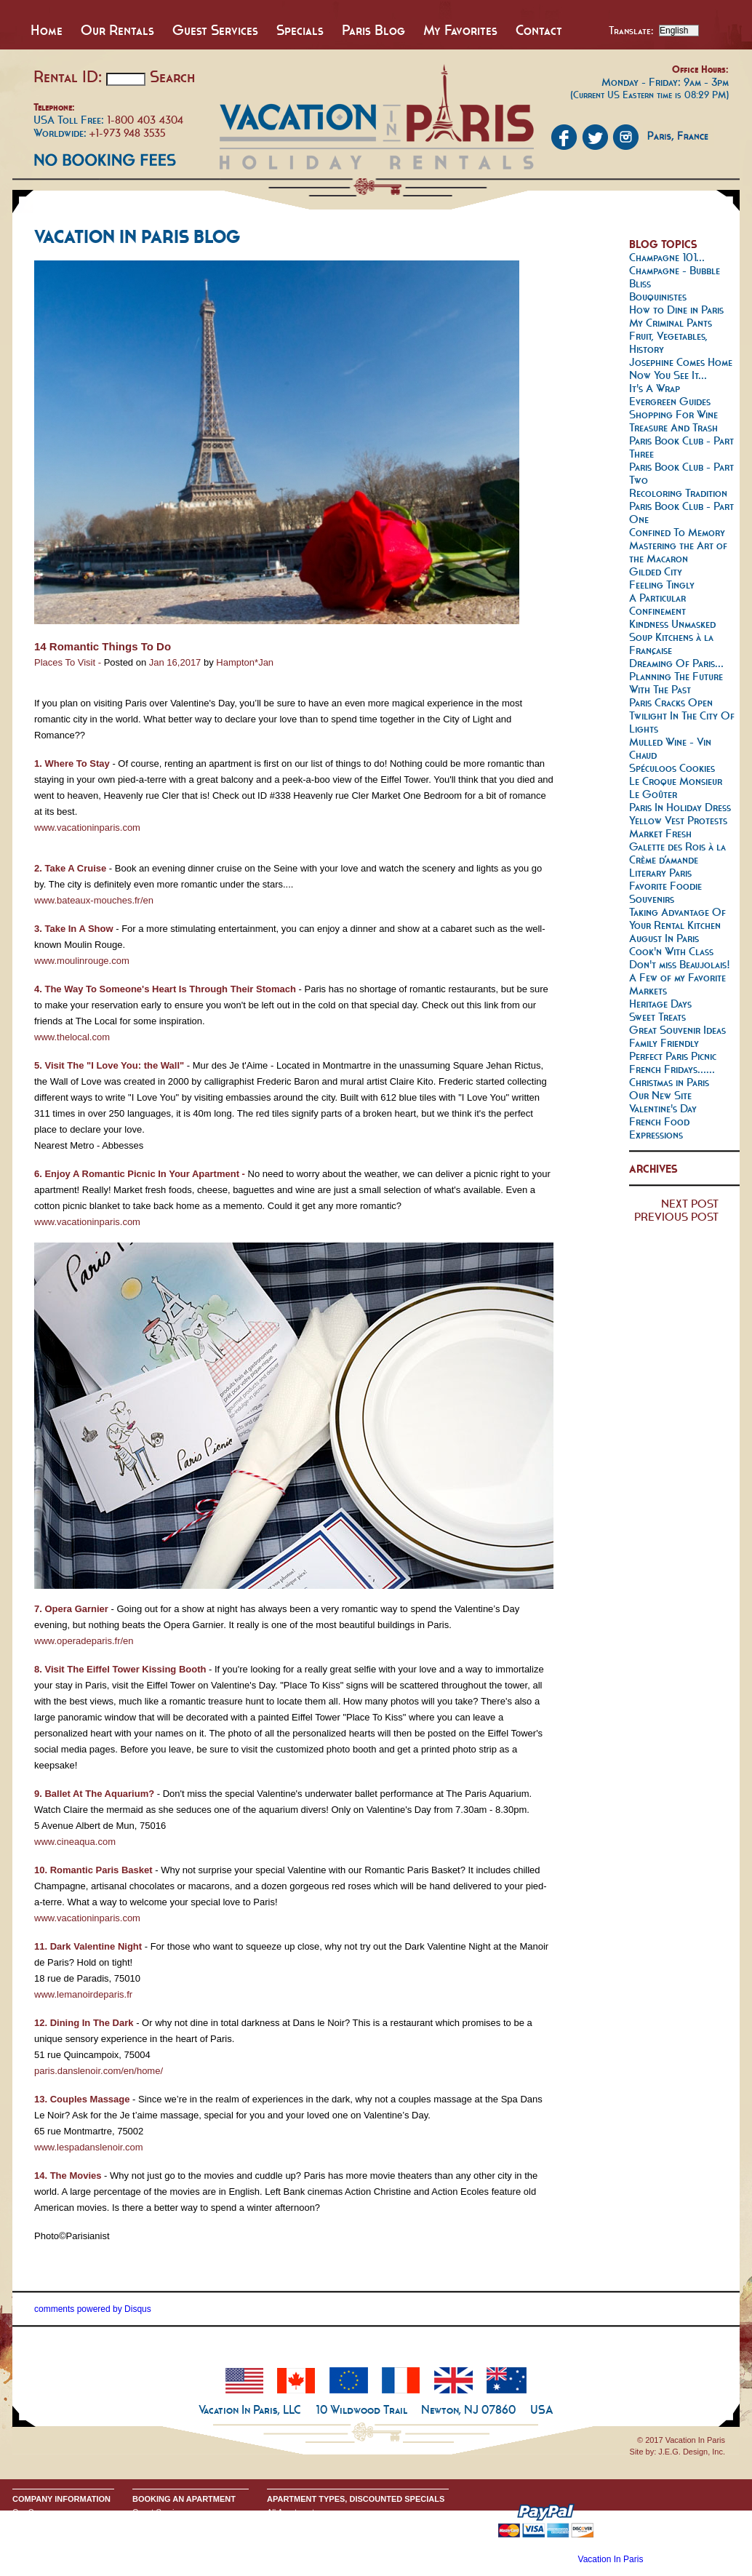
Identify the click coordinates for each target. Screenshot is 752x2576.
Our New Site (660, 1095)
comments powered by (92, 2309)
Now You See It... (668, 375)
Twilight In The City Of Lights (682, 722)
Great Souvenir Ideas (677, 1030)
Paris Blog (373, 30)
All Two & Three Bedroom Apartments (334, 2547)
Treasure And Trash (673, 427)
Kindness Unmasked (672, 624)
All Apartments (293, 2512)
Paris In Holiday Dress (680, 807)
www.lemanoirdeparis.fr (83, 1994)
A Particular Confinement (657, 604)
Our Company (37, 2512)
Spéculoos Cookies (672, 768)
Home (47, 30)
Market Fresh (660, 833)
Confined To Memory (677, 532)
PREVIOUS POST (676, 1217)
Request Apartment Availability (186, 2535)
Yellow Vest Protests (678, 820)
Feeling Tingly (662, 584)
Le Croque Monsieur (675, 781)
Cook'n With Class (671, 951)
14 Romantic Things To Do (102, 646)
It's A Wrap (654, 388)
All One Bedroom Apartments (318, 2535)
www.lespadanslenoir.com (88, 2147)
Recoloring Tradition (678, 493)
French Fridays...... (672, 1069)
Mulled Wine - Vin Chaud (670, 748)
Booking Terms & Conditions (182, 2523)
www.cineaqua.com (75, 1841)
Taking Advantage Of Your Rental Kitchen (677, 918)
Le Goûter (653, 794)
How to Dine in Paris (676, 309)
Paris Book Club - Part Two (681, 473)
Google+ (27, 2547)
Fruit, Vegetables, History (668, 342)
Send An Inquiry (40, 2523)
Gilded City (655, 571)
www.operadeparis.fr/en (84, 1640)
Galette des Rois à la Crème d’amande (677, 853)
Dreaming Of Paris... (676, 663)
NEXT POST (690, 1204)
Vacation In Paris (611, 2559)
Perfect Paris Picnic (672, 1056)
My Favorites (460, 30)
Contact (539, 30)
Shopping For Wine (673, 414)
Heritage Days (660, 1003)
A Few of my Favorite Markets (677, 983)
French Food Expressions (659, 1127)
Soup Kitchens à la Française (671, 643)
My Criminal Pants (670, 323)
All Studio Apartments (305, 2523)
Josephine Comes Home (680, 362)
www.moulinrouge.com (81, 960)
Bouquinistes (658, 296)
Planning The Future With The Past (676, 682)
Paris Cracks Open (671, 702)
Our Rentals (117, 30)
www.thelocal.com (72, 1037)
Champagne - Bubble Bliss (674, 276)
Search (172, 76)
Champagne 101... (667, 257)
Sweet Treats (657, 1017)
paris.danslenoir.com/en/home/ (98, 2070)
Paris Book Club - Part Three (681, 447)
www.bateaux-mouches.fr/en (93, 900)
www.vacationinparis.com (87, 827)
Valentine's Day (663, 1108)
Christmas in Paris (669, 1082)
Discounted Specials (303, 2558)
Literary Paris (660, 873)
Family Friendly (664, 1043)
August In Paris (664, 938)
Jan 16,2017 (175, 662)
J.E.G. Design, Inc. (691, 2451)
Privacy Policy (37, 2535)
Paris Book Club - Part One (681, 512)
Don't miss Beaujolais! (679, 964)
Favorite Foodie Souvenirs (665, 892)
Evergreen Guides (670, 401)
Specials (300, 30)
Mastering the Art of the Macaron (678, 551)
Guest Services (215, 30)
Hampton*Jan (244, 662)
